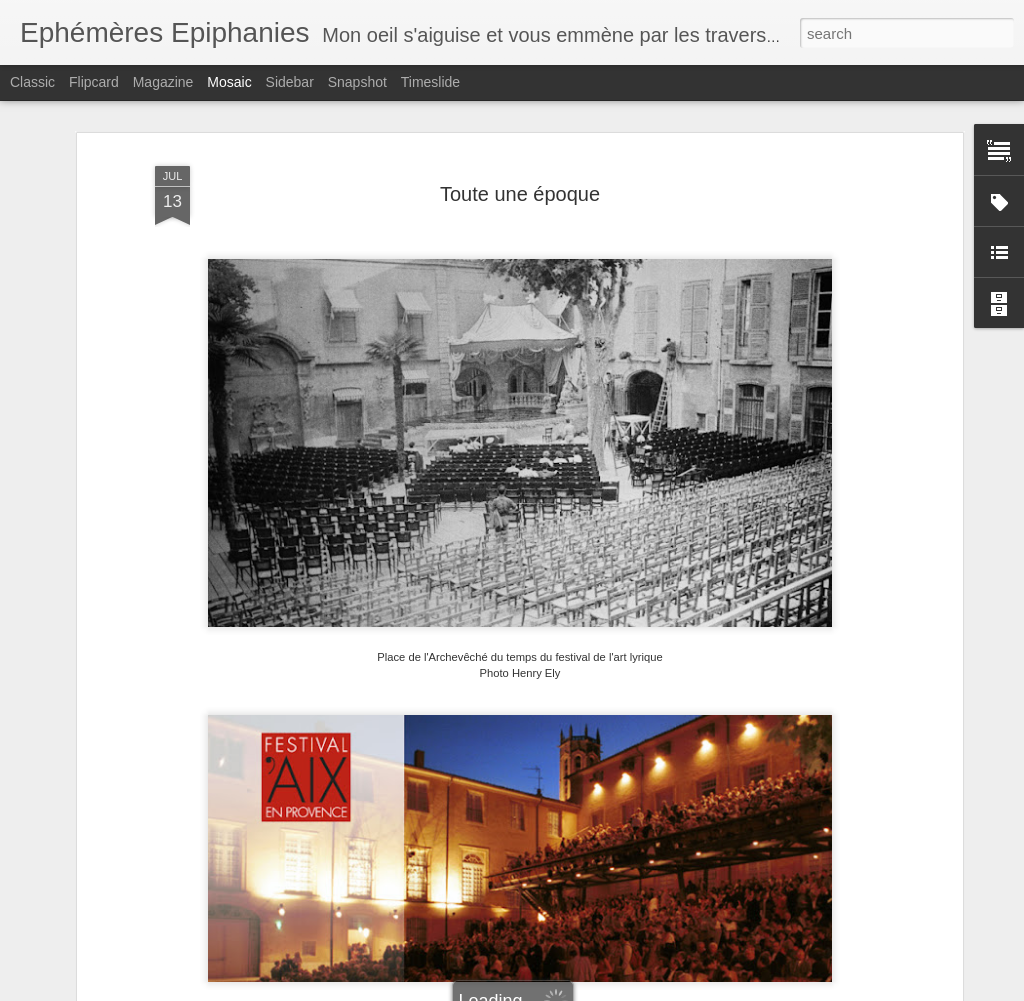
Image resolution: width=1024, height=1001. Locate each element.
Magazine (163, 82)
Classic (32, 82)
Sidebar (290, 82)
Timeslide (430, 82)
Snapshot (357, 82)
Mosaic (229, 82)
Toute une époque (520, 194)
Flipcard (94, 82)
